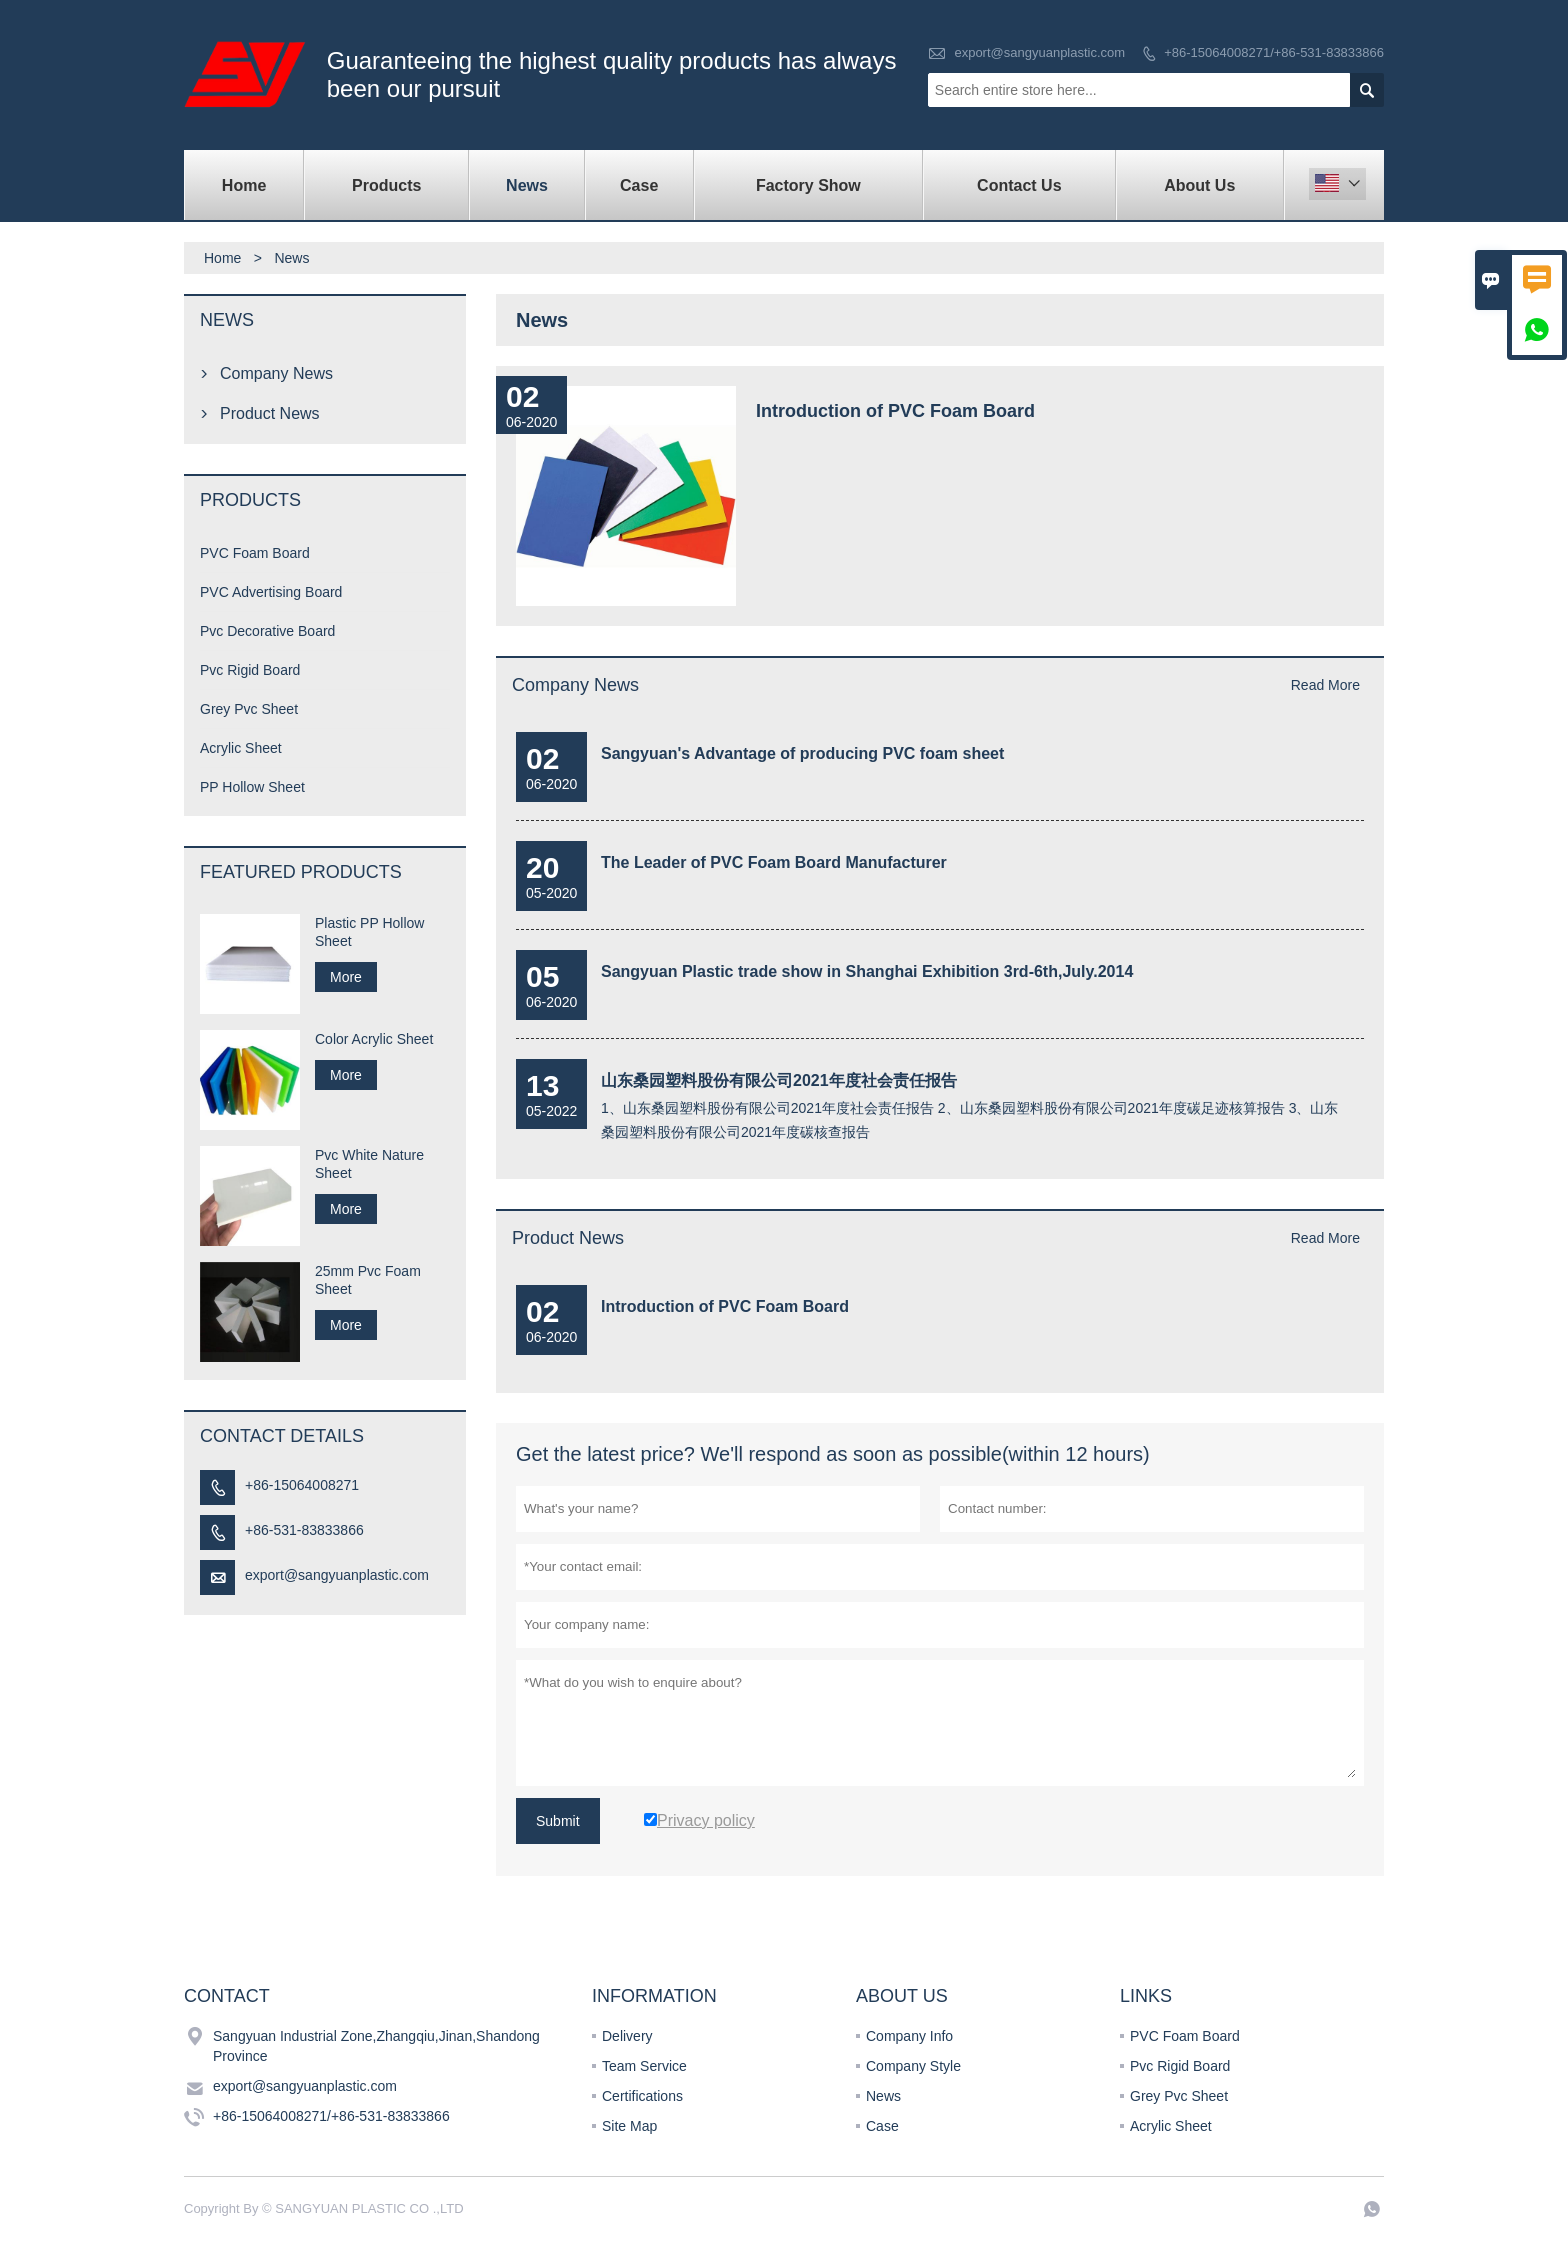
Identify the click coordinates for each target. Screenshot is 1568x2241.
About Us (1199, 185)
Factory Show (808, 185)
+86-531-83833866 (304, 1530)
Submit (558, 1821)
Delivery (627, 2036)
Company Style (913, 2066)
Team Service (644, 2066)
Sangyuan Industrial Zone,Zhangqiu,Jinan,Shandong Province (376, 2046)
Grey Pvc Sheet (249, 709)
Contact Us (1019, 185)
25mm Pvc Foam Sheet (368, 1280)
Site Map (629, 2126)
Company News (575, 685)
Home (244, 185)
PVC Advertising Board (271, 592)
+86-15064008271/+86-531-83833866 (1274, 52)
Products (386, 185)
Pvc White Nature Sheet (369, 1164)
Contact (227, 1996)
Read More (1325, 685)
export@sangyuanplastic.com (1039, 52)
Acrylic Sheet (241, 748)
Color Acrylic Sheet (374, 1039)
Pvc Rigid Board (250, 670)
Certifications (642, 2096)
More (346, 977)
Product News (568, 1238)
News (527, 185)
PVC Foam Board (255, 553)
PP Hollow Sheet (252, 787)
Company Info (909, 2036)
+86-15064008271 (302, 1485)
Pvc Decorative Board (267, 631)
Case (639, 185)
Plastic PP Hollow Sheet (369, 932)
